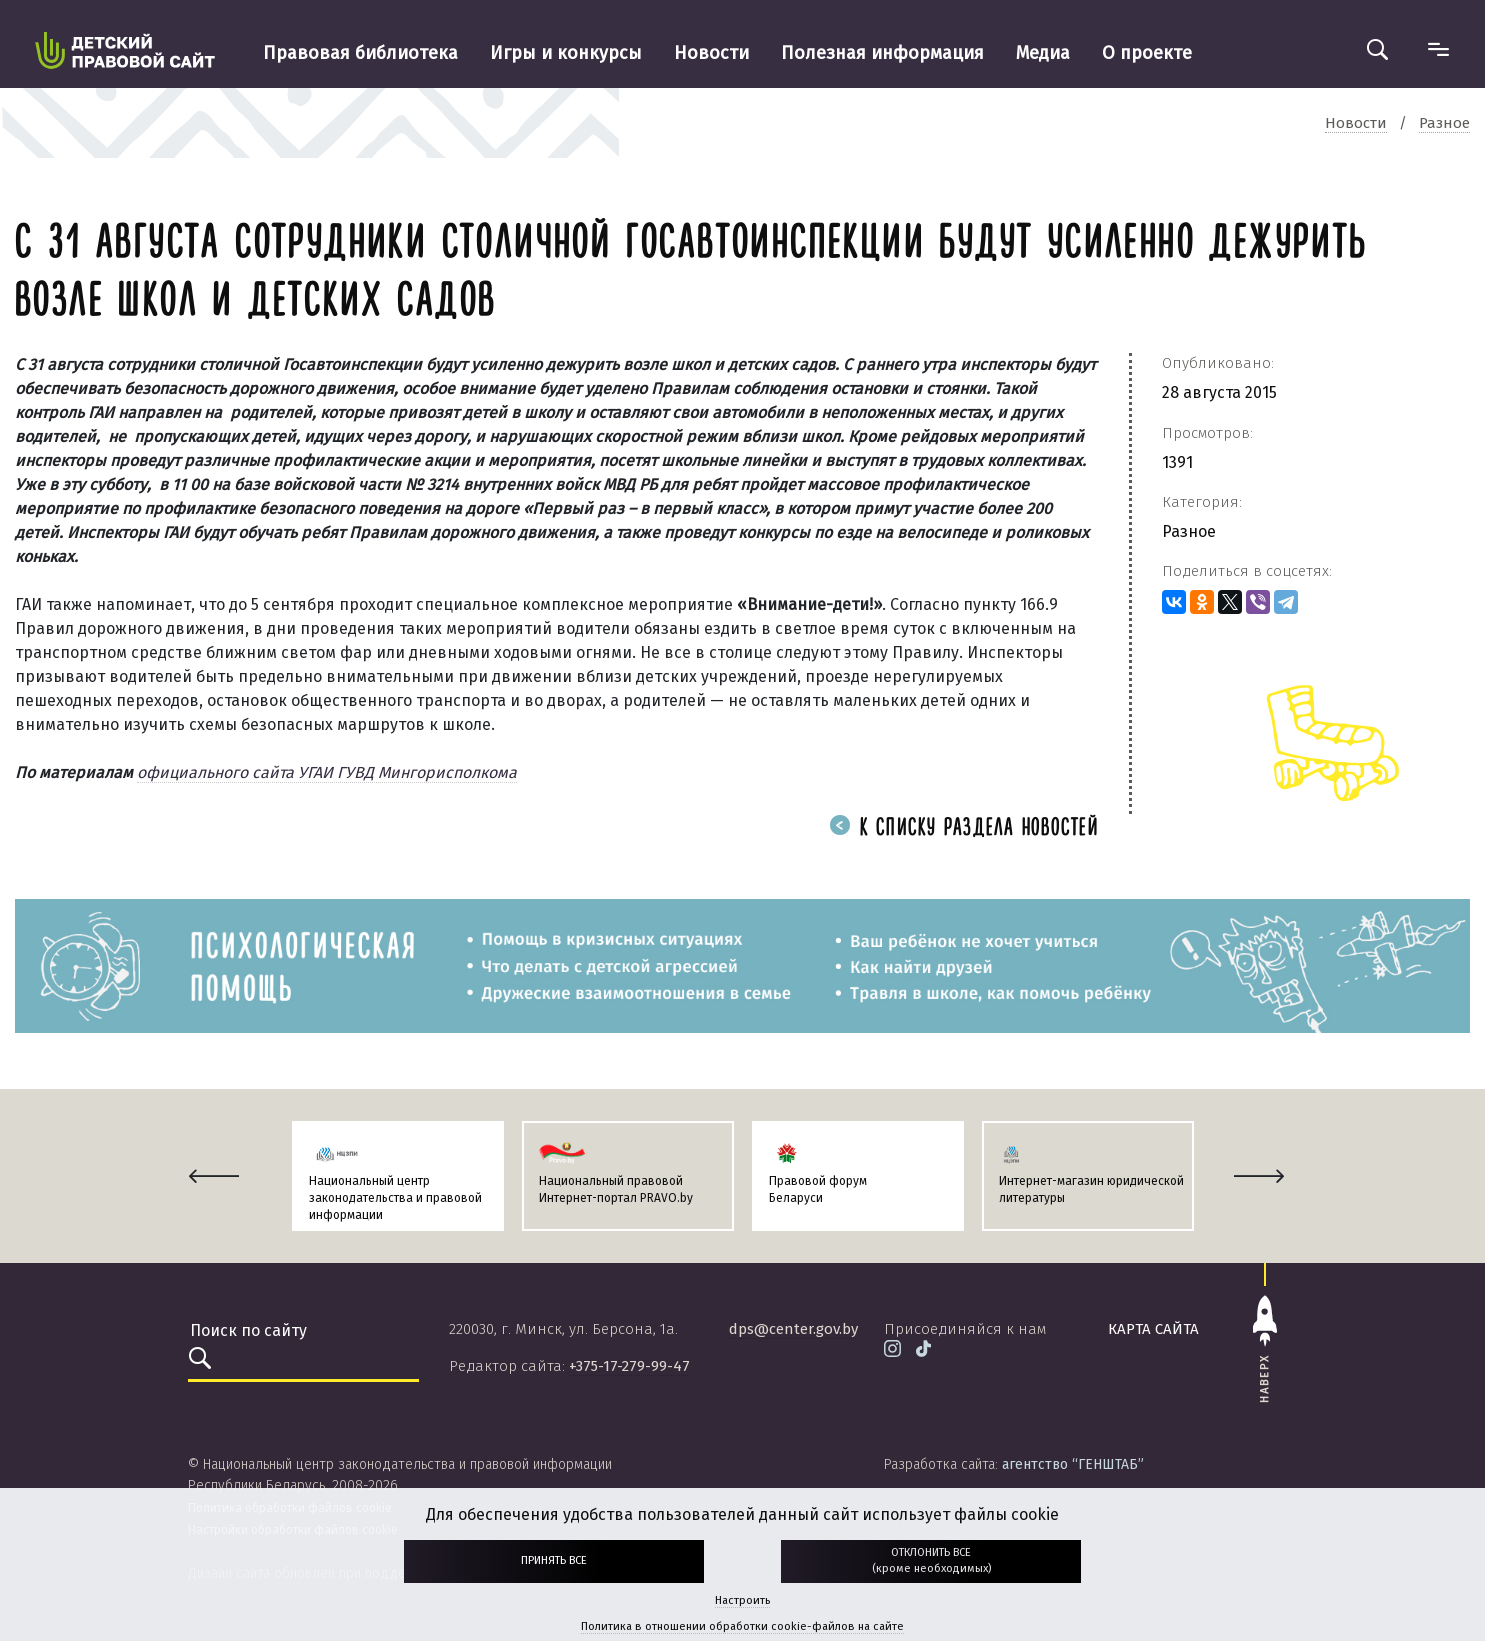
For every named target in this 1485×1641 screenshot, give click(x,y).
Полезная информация (882, 53)
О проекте (1147, 53)
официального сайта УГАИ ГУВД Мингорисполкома (327, 772)
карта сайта (1153, 1329)
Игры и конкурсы (566, 53)
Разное (1189, 531)
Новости (711, 53)
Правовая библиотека (360, 53)
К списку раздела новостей (964, 828)
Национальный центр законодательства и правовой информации (395, 1198)
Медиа (1043, 53)
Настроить (742, 1600)
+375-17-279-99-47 (629, 1366)
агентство (1073, 1464)
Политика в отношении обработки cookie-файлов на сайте (742, 1626)
